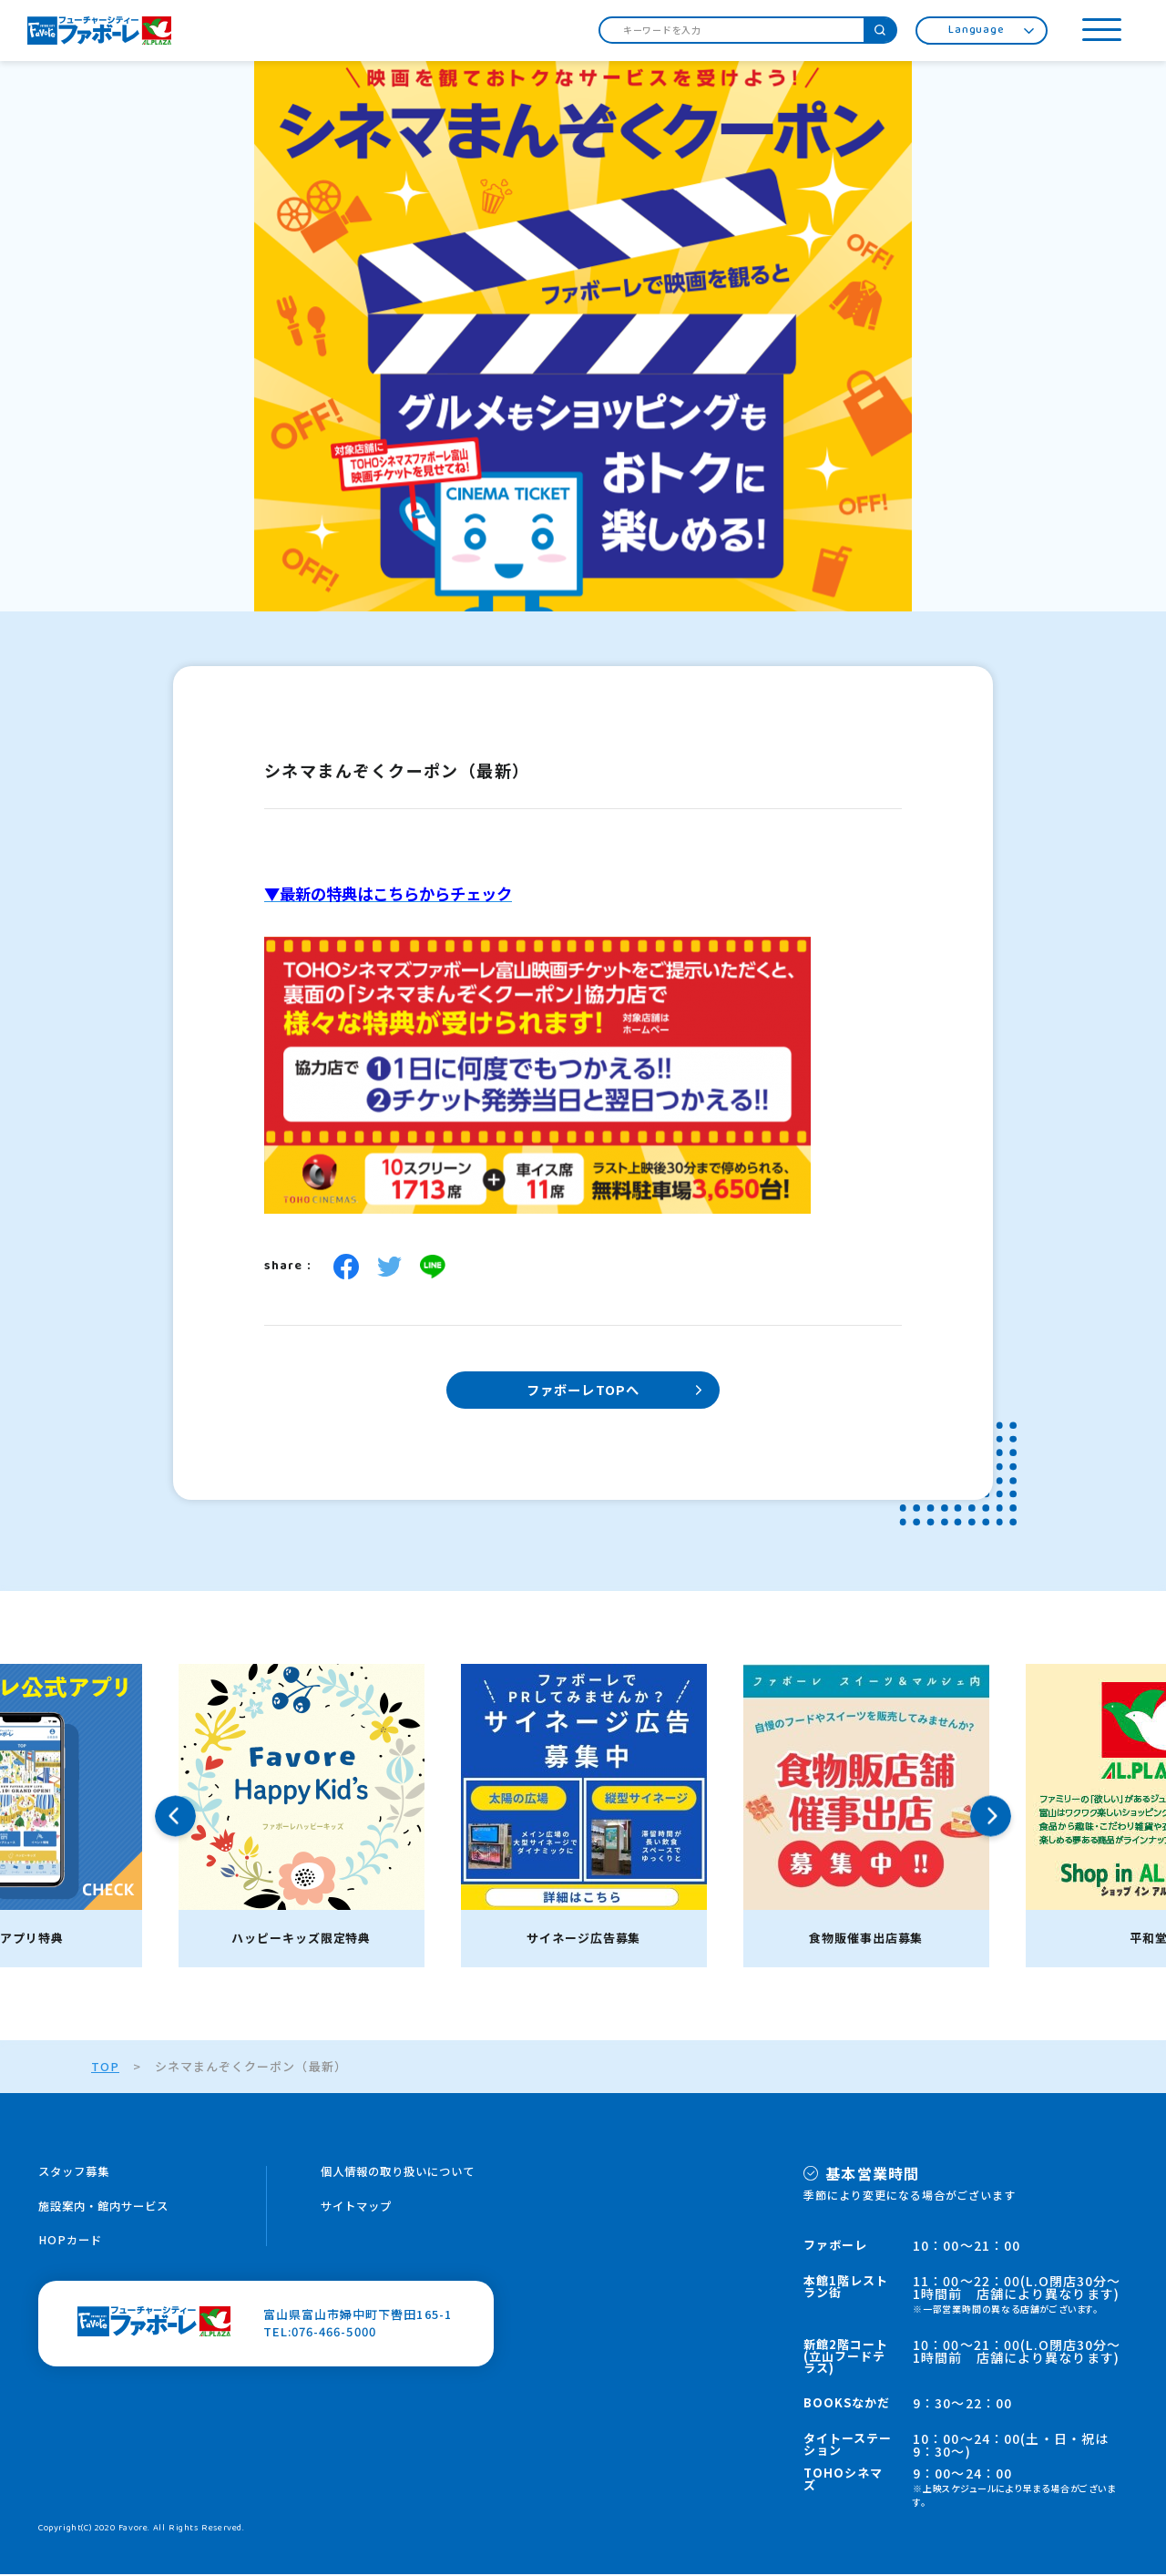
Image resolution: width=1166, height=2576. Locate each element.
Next (990, 1817)
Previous (175, 1817)
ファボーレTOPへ (583, 1391)
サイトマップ (359, 2208)
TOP (104, 2068)
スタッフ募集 (76, 2174)
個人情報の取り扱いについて (404, 2174)
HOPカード (71, 2243)
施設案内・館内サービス (108, 2208)
